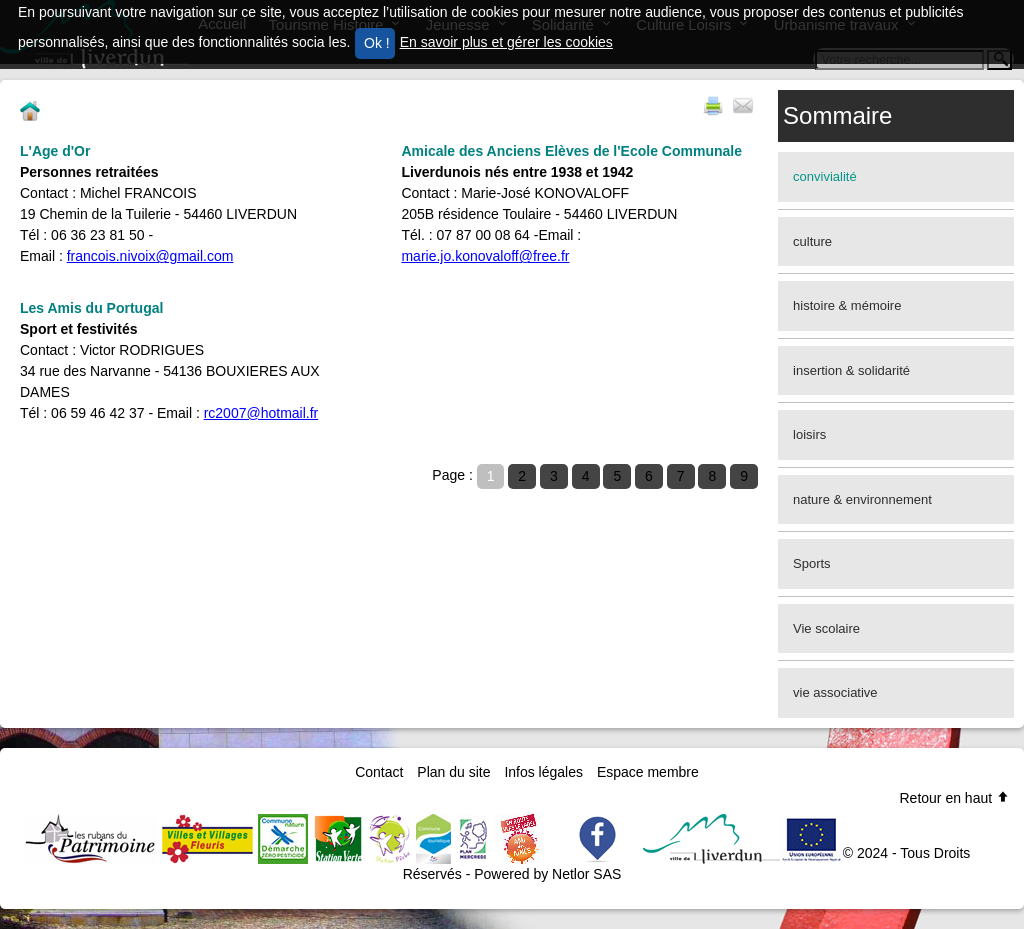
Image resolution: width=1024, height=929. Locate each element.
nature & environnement (862, 499)
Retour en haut (954, 798)
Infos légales (543, 772)
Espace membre (648, 772)
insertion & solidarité (851, 370)
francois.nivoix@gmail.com (150, 256)
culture (812, 241)
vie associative (835, 692)
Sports (812, 563)
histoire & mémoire (847, 305)
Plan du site (453, 772)
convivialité (825, 176)
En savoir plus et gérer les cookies (506, 42)
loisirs (809, 434)
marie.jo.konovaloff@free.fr (485, 256)
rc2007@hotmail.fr (261, 413)
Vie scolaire (826, 628)
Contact (379, 772)
